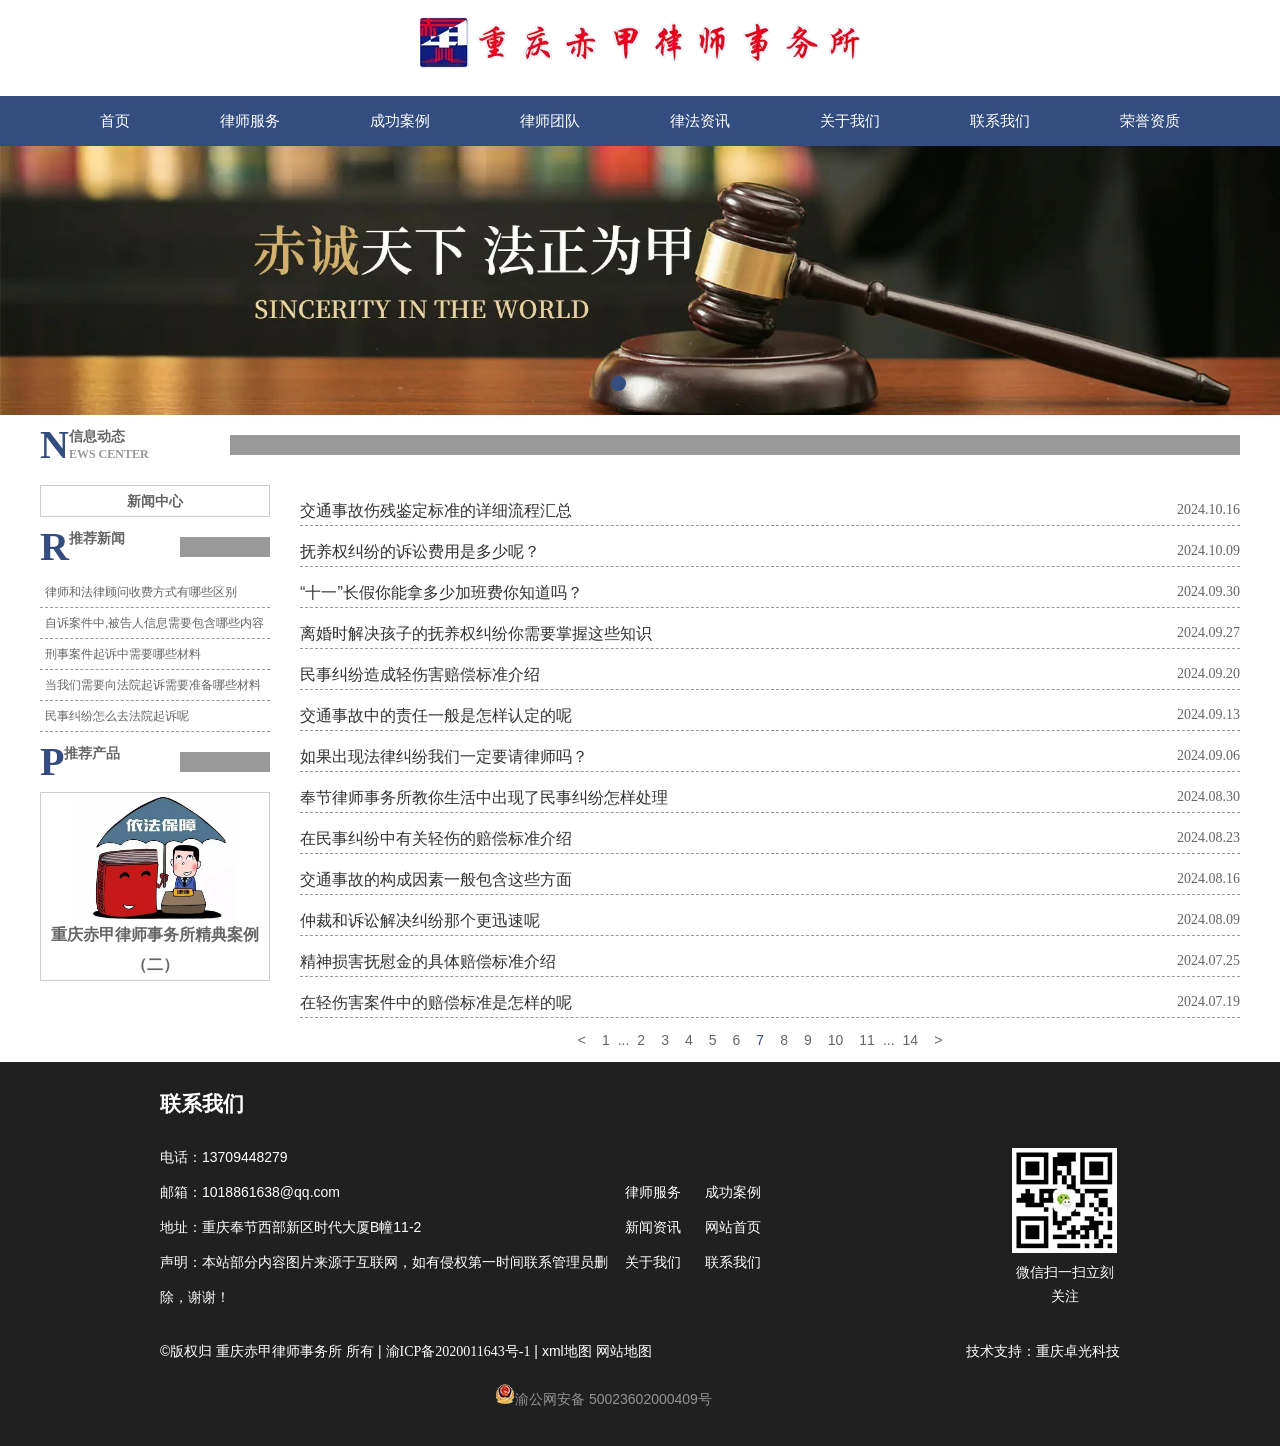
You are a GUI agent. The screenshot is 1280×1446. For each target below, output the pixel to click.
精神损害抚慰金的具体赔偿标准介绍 (428, 961)
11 (867, 1040)
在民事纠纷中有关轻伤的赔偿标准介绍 (436, 838)
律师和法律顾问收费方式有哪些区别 (141, 592)
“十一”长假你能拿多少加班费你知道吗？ (441, 592)
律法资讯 (700, 120)
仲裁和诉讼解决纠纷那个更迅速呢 (420, 920)
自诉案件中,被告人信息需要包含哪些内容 (154, 623)
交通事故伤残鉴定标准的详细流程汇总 (436, 510)
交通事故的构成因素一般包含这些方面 (436, 879)
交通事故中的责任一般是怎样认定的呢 (436, 715)
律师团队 (550, 120)
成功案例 (400, 120)
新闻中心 (155, 501)
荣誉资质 (1150, 120)
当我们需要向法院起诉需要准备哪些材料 (153, 685)
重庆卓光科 (1071, 1351)
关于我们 (850, 120)
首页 (115, 120)
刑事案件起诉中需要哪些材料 (123, 654)
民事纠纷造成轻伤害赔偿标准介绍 (420, 674)
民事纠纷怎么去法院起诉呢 (117, 716)
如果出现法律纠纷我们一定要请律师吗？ (444, 756)
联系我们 (1000, 120)
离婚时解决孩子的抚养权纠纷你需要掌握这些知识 (476, 633)
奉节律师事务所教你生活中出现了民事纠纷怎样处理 (484, 797)
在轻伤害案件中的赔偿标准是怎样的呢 (436, 1002)
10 (836, 1040)
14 (911, 1040)
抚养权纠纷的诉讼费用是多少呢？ (420, 551)
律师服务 (250, 120)
